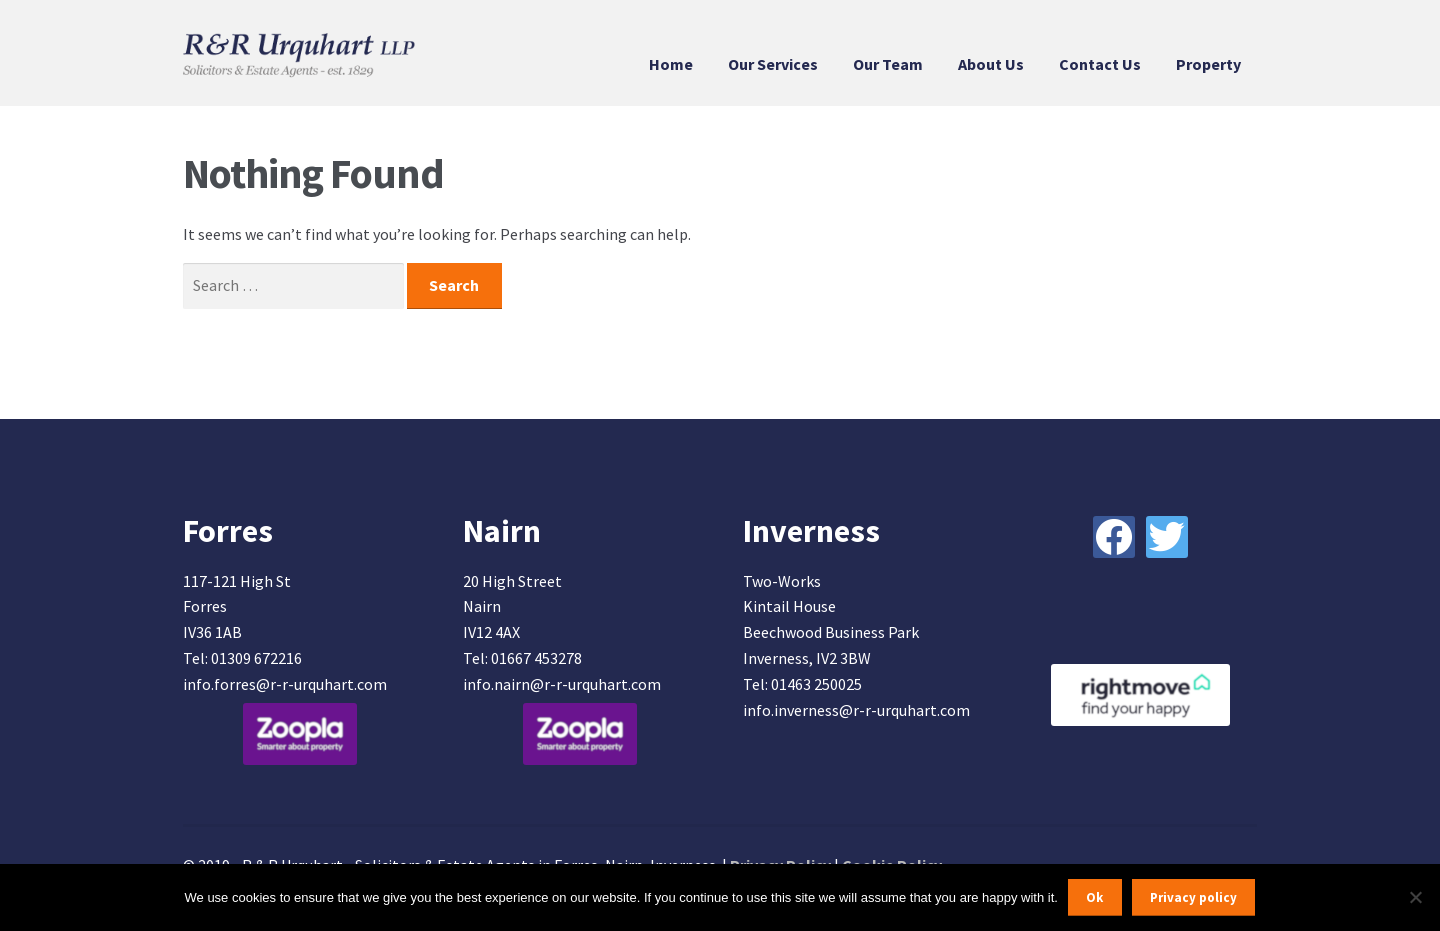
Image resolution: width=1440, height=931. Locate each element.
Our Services (773, 64)
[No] (1415, 897)
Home (671, 64)
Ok (1094, 897)
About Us (991, 64)
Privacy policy (1193, 897)
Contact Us (1100, 64)
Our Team (888, 64)
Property (1208, 64)
